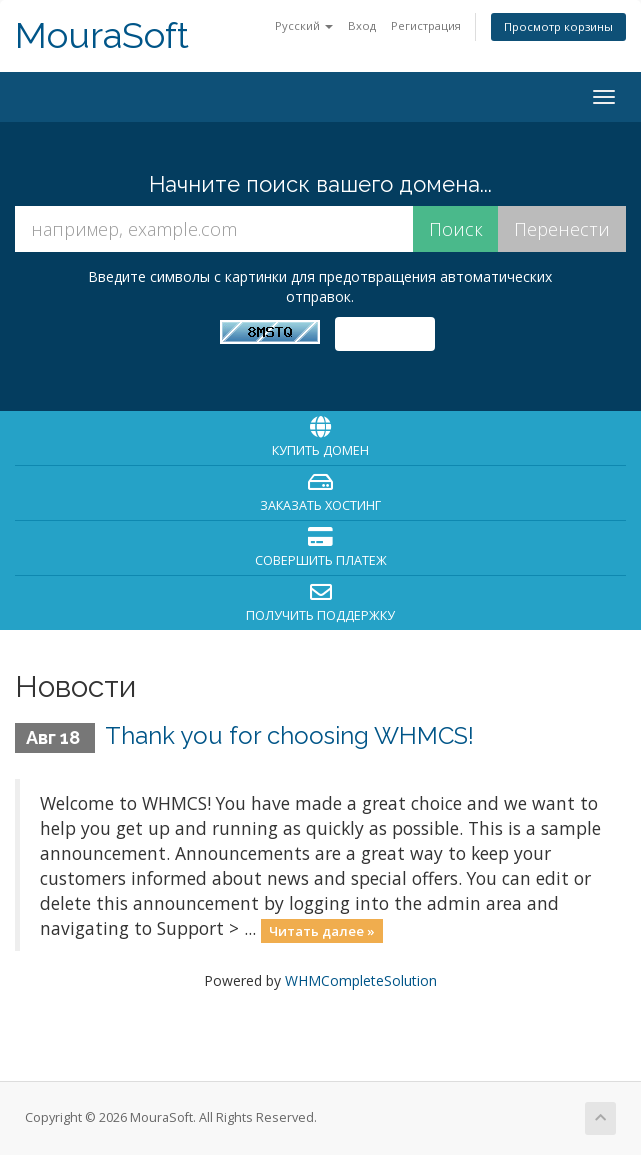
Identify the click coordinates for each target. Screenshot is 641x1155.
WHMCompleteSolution (361, 980)
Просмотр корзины (558, 26)
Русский (304, 25)
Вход (362, 25)
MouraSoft (102, 35)
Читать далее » (322, 930)
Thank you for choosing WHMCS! (289, 735)
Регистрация (426, 25)
